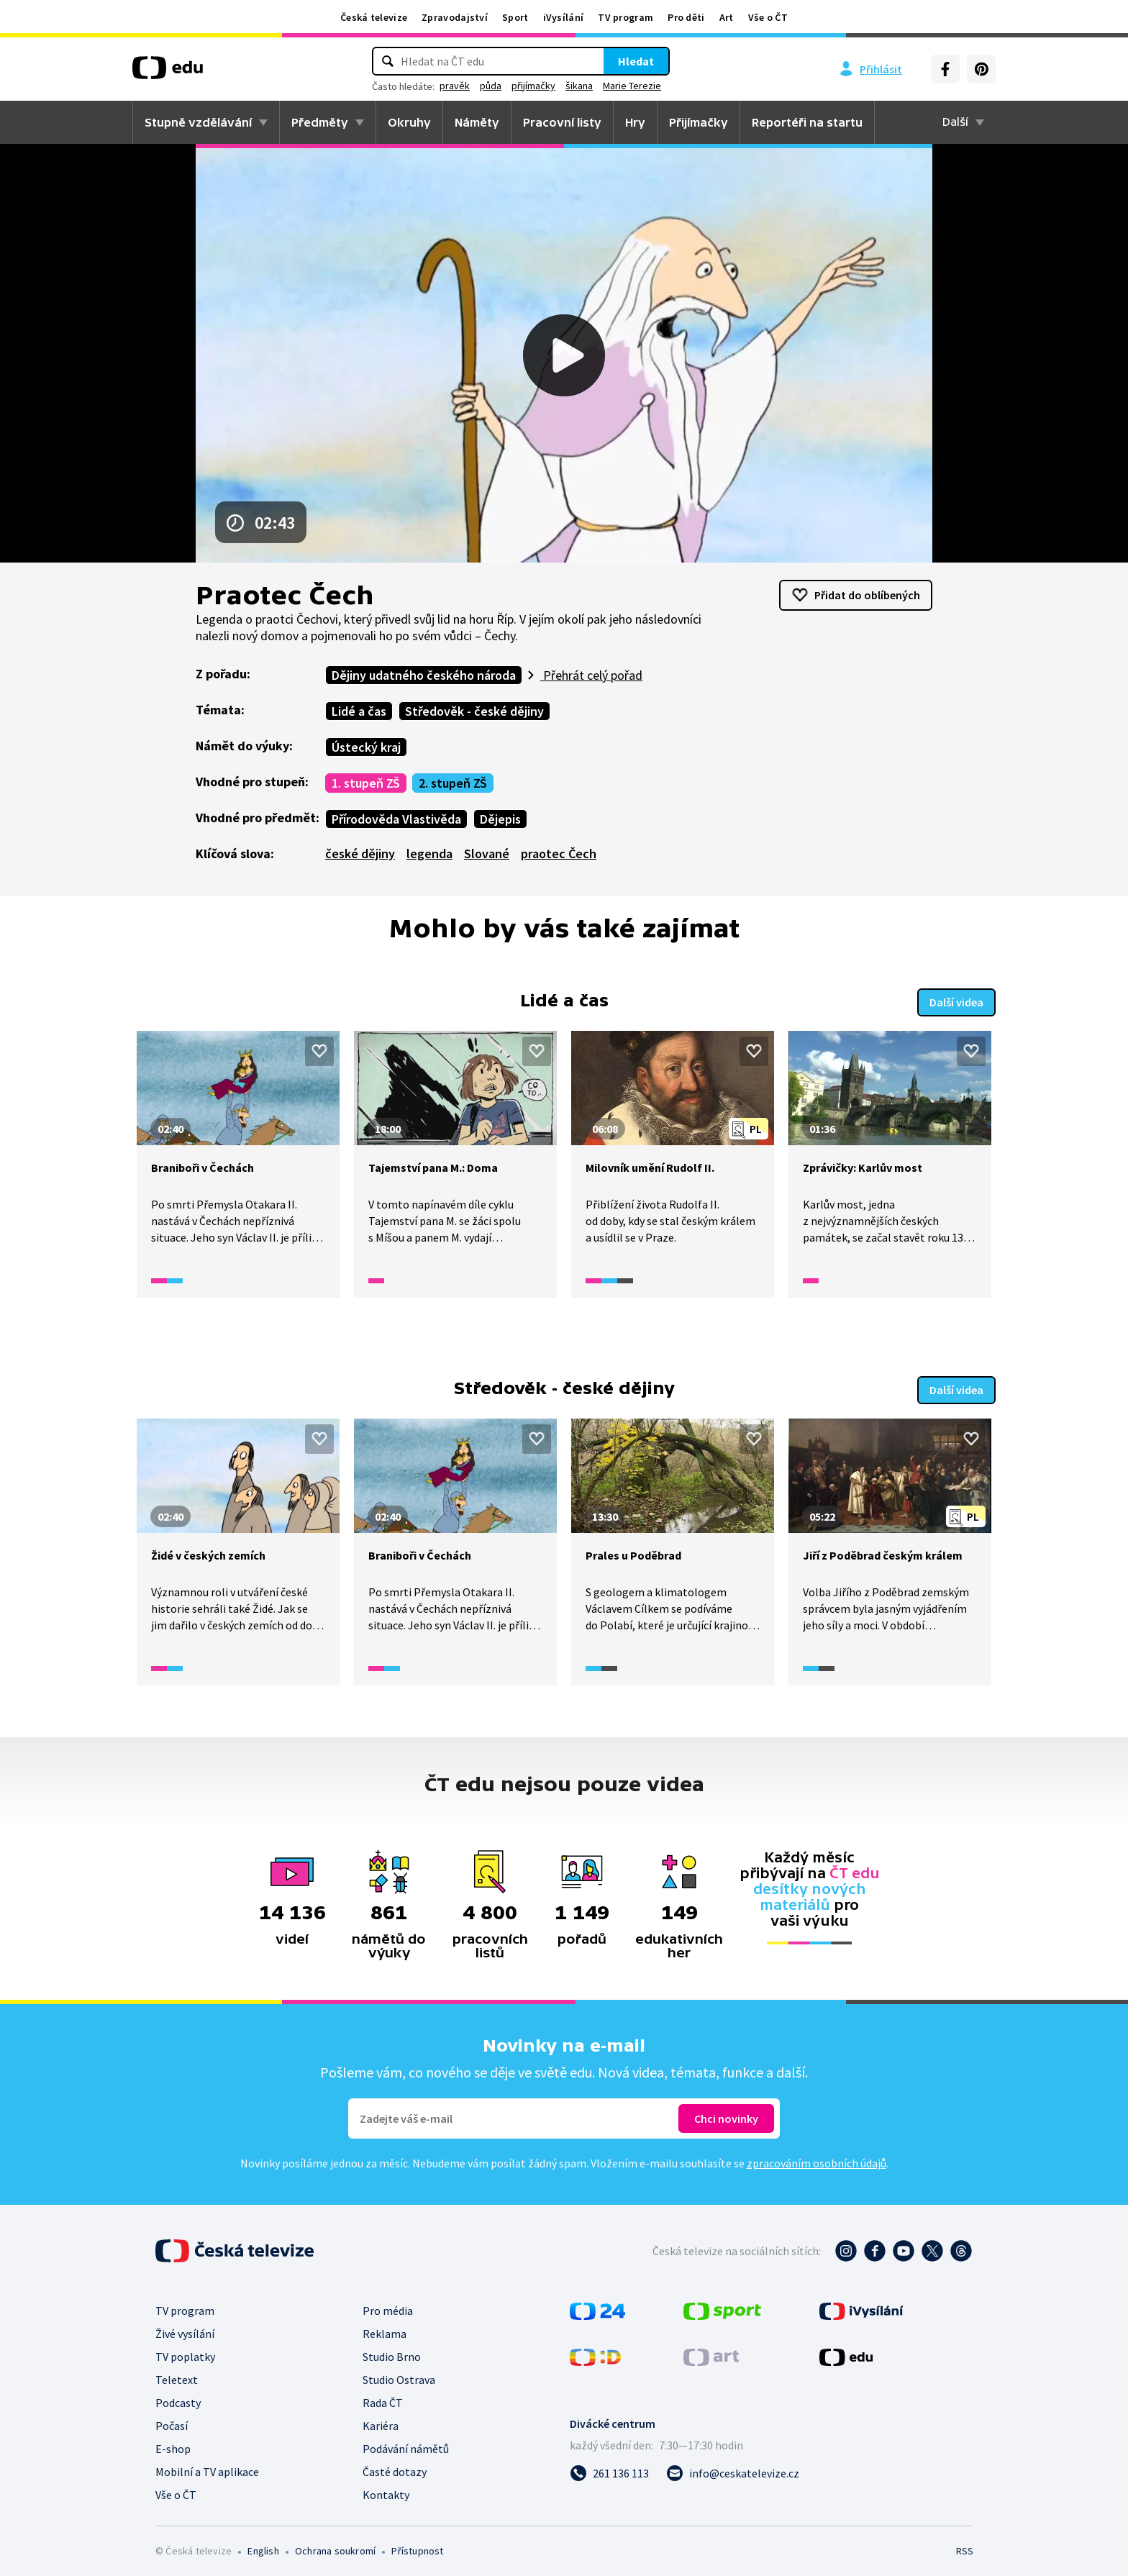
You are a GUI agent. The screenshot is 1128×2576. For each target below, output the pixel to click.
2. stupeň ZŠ (453, 783)
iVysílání (563, 17)
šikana (579, 85)
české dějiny (360, 853)
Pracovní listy (562, 122)
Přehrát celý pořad (591, 675)
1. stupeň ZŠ (366, 783)
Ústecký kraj (366, 747)
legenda (429, 853)
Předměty (319, 122)
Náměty (477, 122)
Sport (515, 17)
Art (726, 17)
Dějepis (500, 819)
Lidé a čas (359, 711)
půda (490, 85)
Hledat (636, 61)
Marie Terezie (632, 85)
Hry (635, 122)
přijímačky (533, 85)
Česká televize (373, 17)
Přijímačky (698, 122)
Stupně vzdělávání (198, 122)
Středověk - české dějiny (474, 711)
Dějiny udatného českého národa (424, 675)
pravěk (455, 85)
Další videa (956, 1000)
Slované (486, 853)
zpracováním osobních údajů (816, 2158)
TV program (625, 17)
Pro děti (686, 17)
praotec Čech (558, 853)
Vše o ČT (768, 17)
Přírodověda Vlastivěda (396, 819)
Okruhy (409, 122)
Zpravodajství (455, 17)
